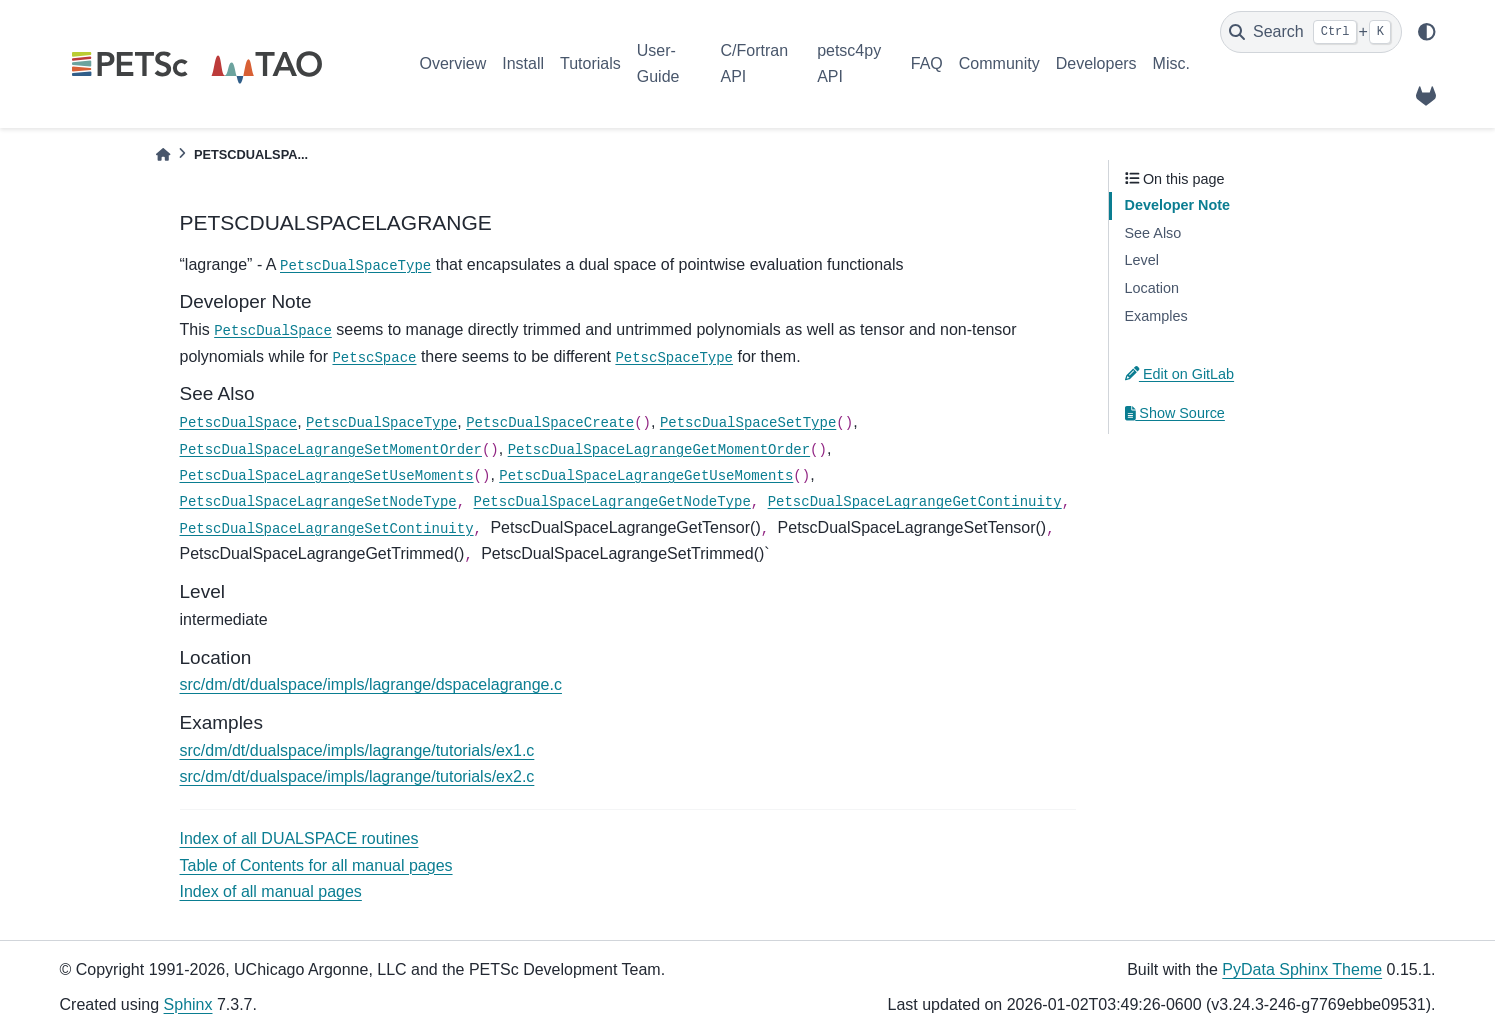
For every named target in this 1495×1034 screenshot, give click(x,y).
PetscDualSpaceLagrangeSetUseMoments (327, 476)
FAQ (927, 63)
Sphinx (188, 1004)
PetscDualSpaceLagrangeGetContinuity (915, 502)
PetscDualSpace (273, 331)
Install (523, 63)
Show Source (1175, 413)
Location (1152, 288)
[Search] (1311, 32)
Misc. (1171, 63)
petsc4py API (849, 63)
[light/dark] (1427, 32)
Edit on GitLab (1180, 374)
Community (999, 63)
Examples (1156, 316)
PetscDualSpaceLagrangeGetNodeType (612, 502)
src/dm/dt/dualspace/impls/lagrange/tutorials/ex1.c (357, 750)
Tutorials (590, 63)
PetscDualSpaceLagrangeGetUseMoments (646, 476)
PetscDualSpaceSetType (748, 423)
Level (1142, 260)
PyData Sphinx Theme (1302, 969)
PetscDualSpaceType (355, 266)
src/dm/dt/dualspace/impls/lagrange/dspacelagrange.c (371, 684)
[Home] (163, 154)
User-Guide (658, 63)
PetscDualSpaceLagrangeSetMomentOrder (331, 450)
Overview (453, 63)
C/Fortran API (754, 63)
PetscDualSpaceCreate (550, 423)
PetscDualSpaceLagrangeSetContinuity (327, 529)
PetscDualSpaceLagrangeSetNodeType (318, 502)
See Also (1153, 233)
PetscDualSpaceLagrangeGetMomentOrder (659, 450)
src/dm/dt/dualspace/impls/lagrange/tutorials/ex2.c (357, 776)
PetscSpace (374, 358)
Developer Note (1178, 205)
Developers (1096, 63)
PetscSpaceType (674, 358)
